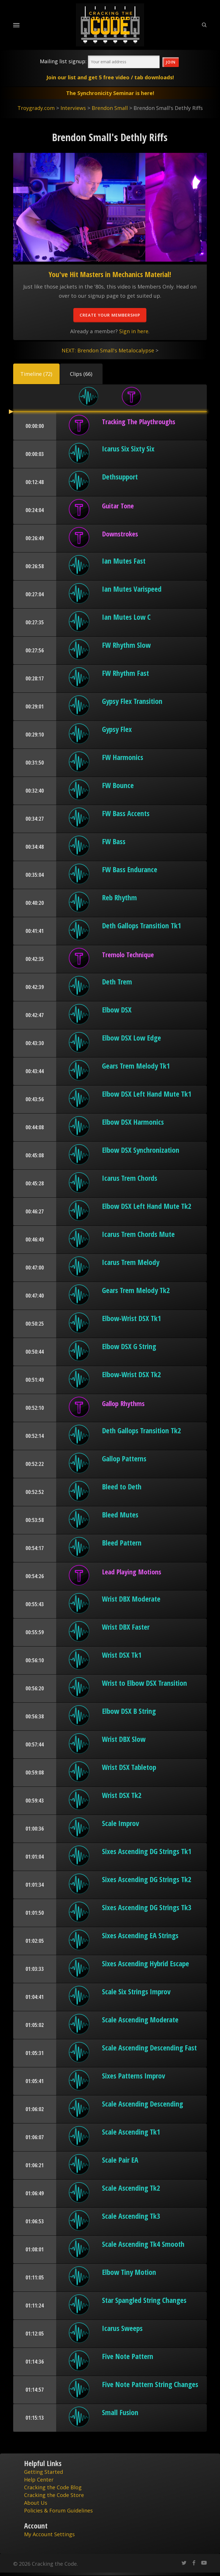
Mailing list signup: (63, 61)
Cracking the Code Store (54, 2495)
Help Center (39, 2479)
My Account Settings (49, 2534)
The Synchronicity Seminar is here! (110, 93)
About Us (35, 2502)
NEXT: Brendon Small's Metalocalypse (108, 350)
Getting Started (43, 2471)
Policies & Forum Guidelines (58, 2510)
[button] (36, 374)
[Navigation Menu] (16, 25)
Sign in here (133, 331)
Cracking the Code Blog (53, 2487)
